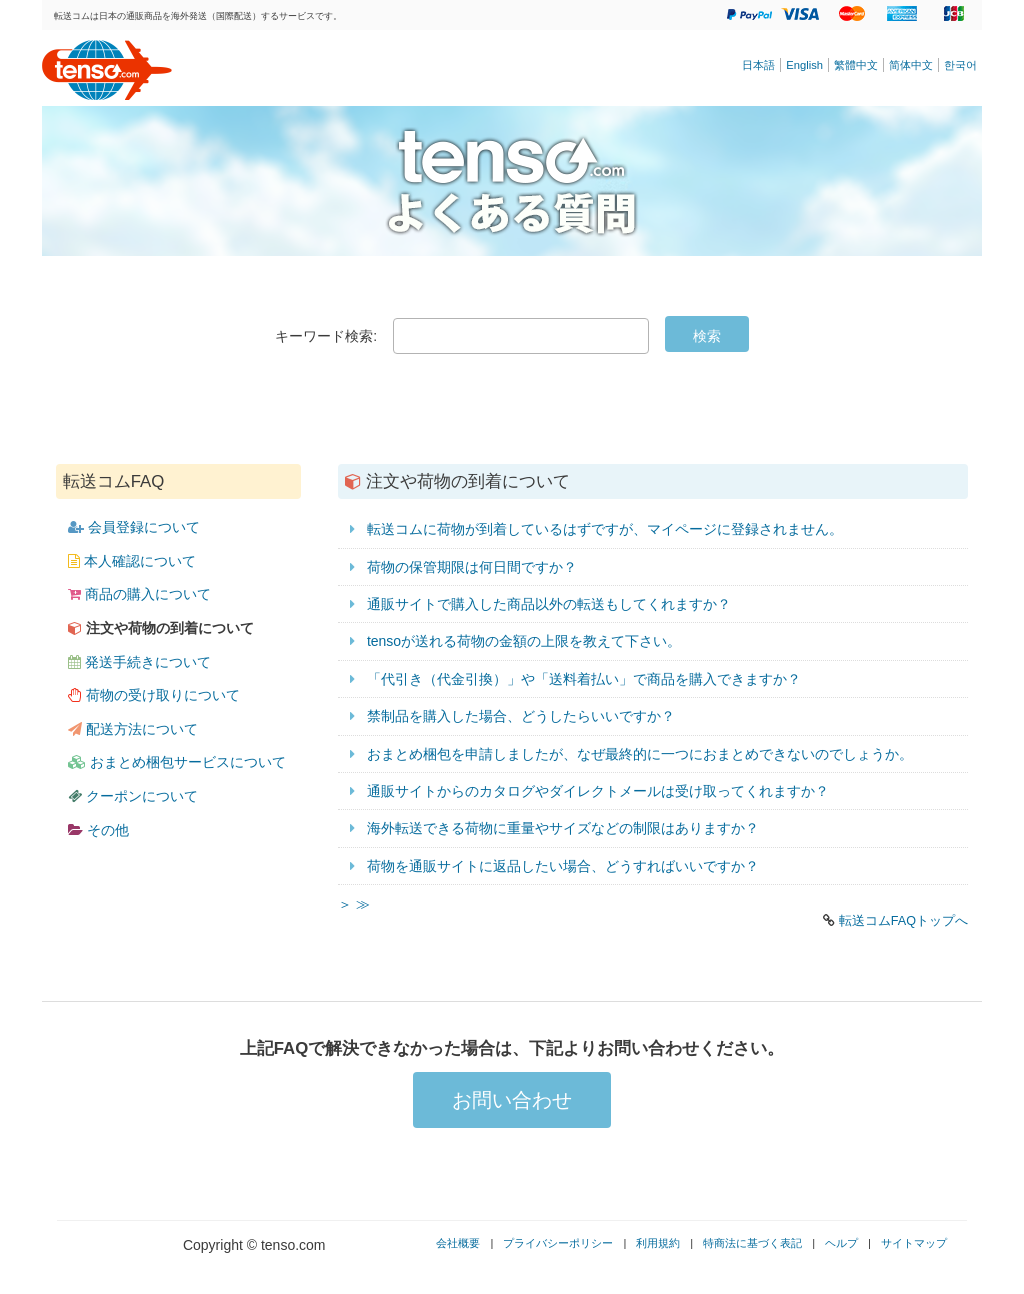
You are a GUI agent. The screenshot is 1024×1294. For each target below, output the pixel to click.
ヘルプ (841, 1243)
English (804, 65)
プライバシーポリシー (558, 1243)
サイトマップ (914, 1243)
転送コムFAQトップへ (903, 921)
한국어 (960, 65)
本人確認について (132, 561)
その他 (98, 830)
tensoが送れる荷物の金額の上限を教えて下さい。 (524, 641)
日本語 (758, 65)
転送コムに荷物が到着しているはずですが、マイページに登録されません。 (605, 529)
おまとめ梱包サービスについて (177, 762)
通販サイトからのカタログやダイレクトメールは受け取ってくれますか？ (598, 791)
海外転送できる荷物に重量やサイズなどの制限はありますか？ (563, 828)
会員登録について (134, 527)
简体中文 (911, 65)
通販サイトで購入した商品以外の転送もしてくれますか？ (549, 604)
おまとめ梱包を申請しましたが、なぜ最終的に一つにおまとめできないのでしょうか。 (640, 754)
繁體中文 (856, 65)
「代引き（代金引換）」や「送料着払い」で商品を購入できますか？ (584, 679)
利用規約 (658, 1243)
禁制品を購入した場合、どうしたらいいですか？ (521, 716)
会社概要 (458, 1243)
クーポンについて (133, 796)
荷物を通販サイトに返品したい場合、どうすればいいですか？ (563, 866)
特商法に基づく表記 (752, 1243)
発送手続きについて (139, 662)
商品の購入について (139, 594)
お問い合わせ (512, 1100)
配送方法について (133, 729)
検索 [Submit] (707, 336)
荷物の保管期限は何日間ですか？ (472, 567)
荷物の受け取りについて (154, 695)
